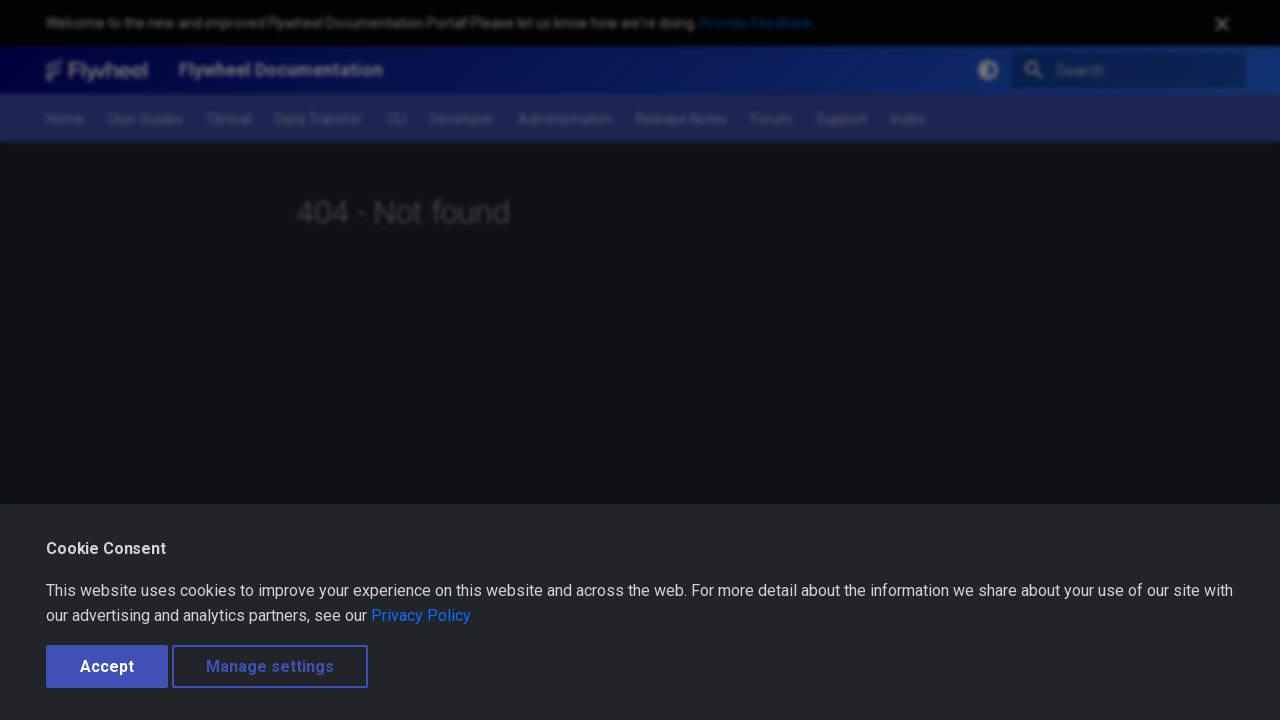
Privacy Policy (421, 615)
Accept (107, 666)
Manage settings (270, 666)
